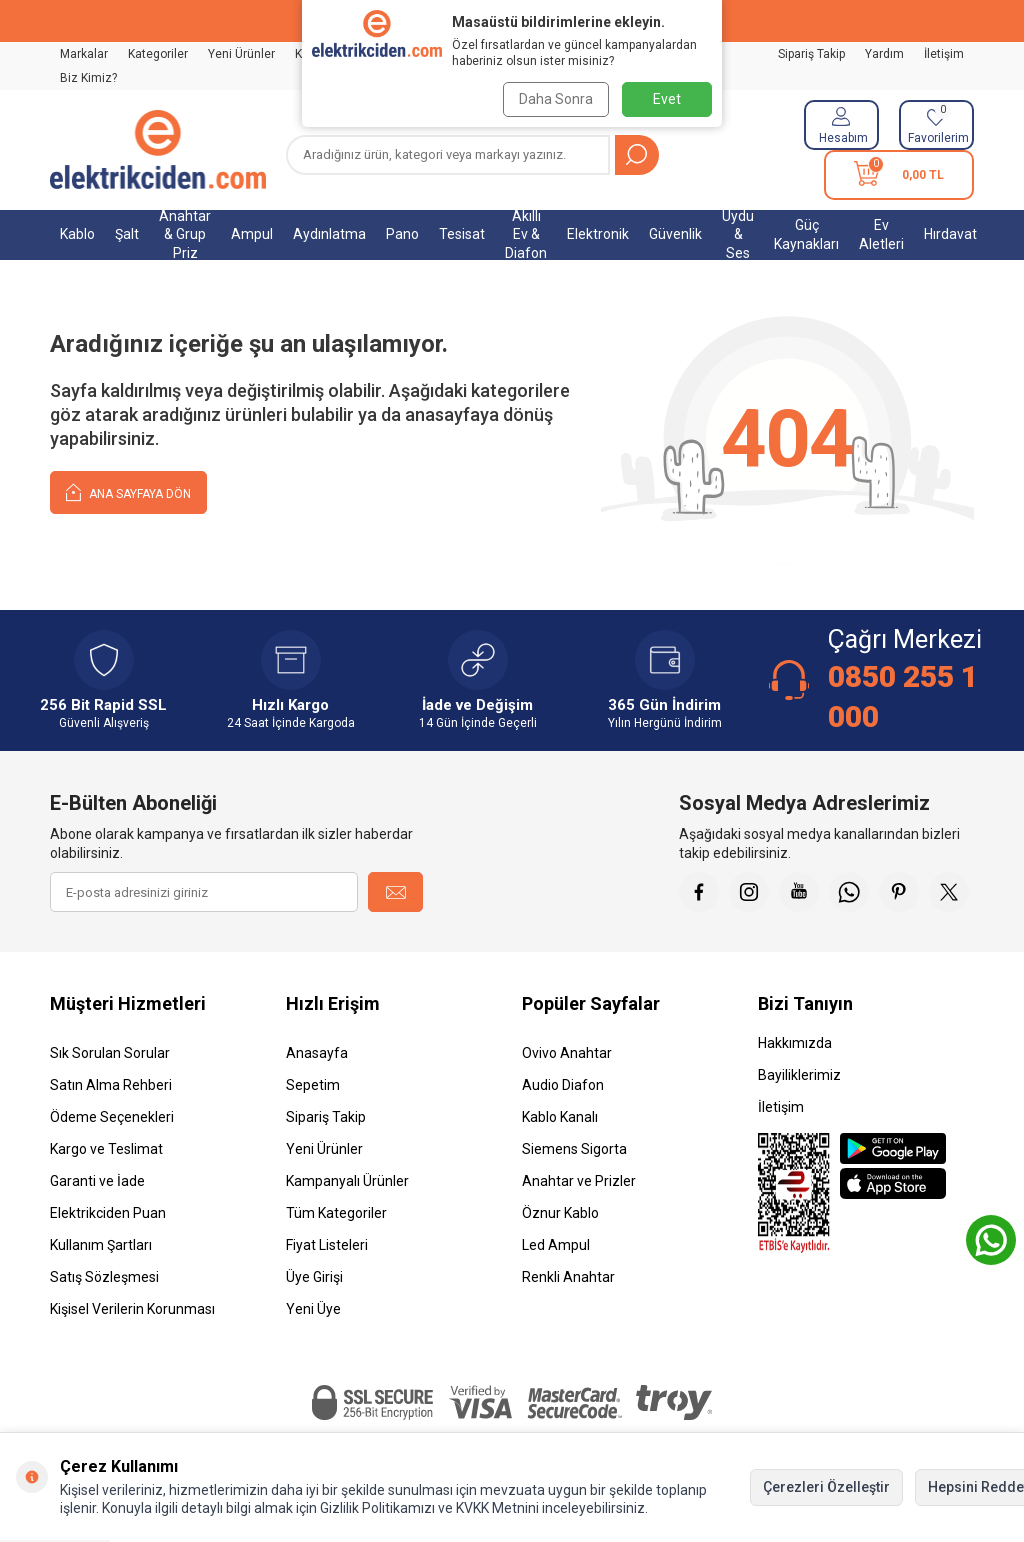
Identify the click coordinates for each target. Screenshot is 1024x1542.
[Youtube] (799, 892)
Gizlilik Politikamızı (377, 1508)
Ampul (252, 234)
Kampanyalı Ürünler (347, 1181)
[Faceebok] (699, 892)
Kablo (77, 234)
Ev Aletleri (881, 234)
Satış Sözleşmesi (104, 1277)
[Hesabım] (841, 125)
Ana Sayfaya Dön (128, 491)
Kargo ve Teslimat (106, 1149)
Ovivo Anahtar (567, 1053)
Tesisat (462, 234)
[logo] (158, 150)
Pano (402, 234)
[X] (949, 892)
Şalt (127, 234)
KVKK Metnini (496, 1508)
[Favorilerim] (936, 125)
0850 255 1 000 (903, 696)
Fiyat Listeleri (327, 1245)
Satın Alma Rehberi (111, 1085)
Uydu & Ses (738, 235)
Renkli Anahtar (568, 1277)
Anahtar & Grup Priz (185, 235)
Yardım (884, 54)
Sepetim (313, 1085)
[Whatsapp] (849, 892)
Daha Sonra (554, 99)
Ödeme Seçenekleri (112, 1117)
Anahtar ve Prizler (579, 1181)
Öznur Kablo (560, 1213)
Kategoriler (158, 54)
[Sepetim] (899, 175)
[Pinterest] (899, 892)
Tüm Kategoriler (336, 1213)
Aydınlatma (329, 234)
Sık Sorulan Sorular (110, 1053)
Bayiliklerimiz (799, 1075)
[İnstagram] (749, 892)
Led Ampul (556, 1245)
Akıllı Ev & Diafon (526, 235)
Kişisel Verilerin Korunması (132, 1309)
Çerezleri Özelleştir (826, 1487)
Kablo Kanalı (560, 1117)
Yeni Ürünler (241, 54)
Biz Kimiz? (88, 78)
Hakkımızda (795, 1043)
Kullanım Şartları (101, 1245)
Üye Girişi (314, 1277)
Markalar (84, 54)
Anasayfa (317, 1053)
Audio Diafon (563, 1085)
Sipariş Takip (811, 54)
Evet (667, 99)
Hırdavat (950, 234)
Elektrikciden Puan (108, 1213)
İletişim (944, 54)
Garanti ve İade (97, 1181)
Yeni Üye (313, 1309)
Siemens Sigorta (574, 1149)
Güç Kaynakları (806, 234)
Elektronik (598, 234)
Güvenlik (675, 234)
